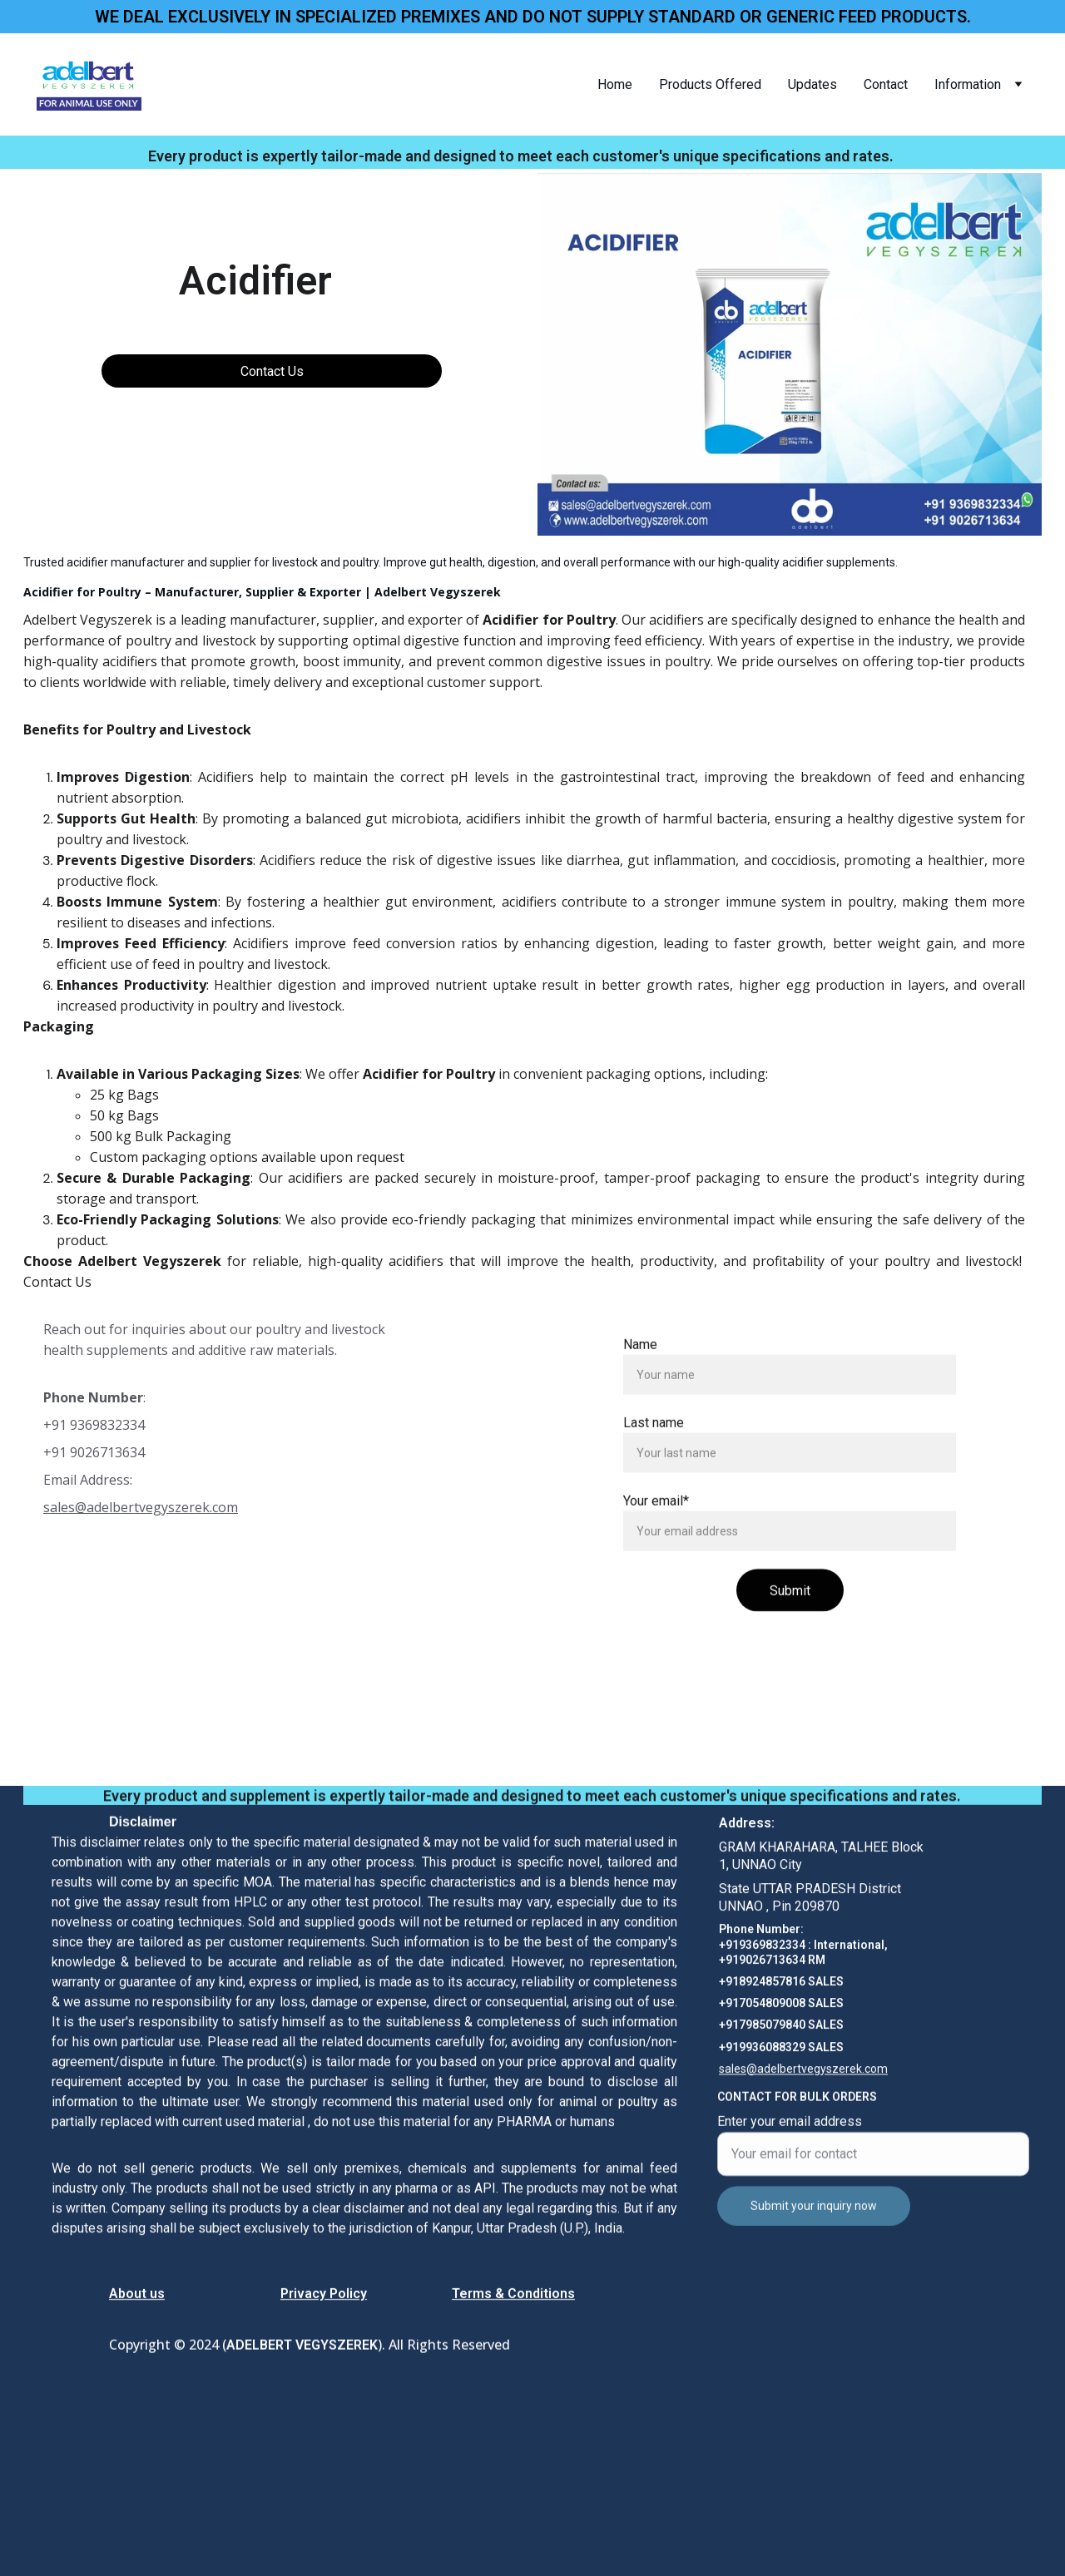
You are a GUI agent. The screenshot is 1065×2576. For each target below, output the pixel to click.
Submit (790, 1631)
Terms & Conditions (513, 2296)
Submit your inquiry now (813, 2222)
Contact (886, 84)
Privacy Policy (323, 2296)
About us (137, 2296)
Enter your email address (789, 2138)
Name (640, 1385)
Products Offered (710, 84)
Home (614, 84)
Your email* (656, 1542)
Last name (653, 1463)
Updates (812, 84)
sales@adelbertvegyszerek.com (140, 1507)
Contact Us (272, 371)
